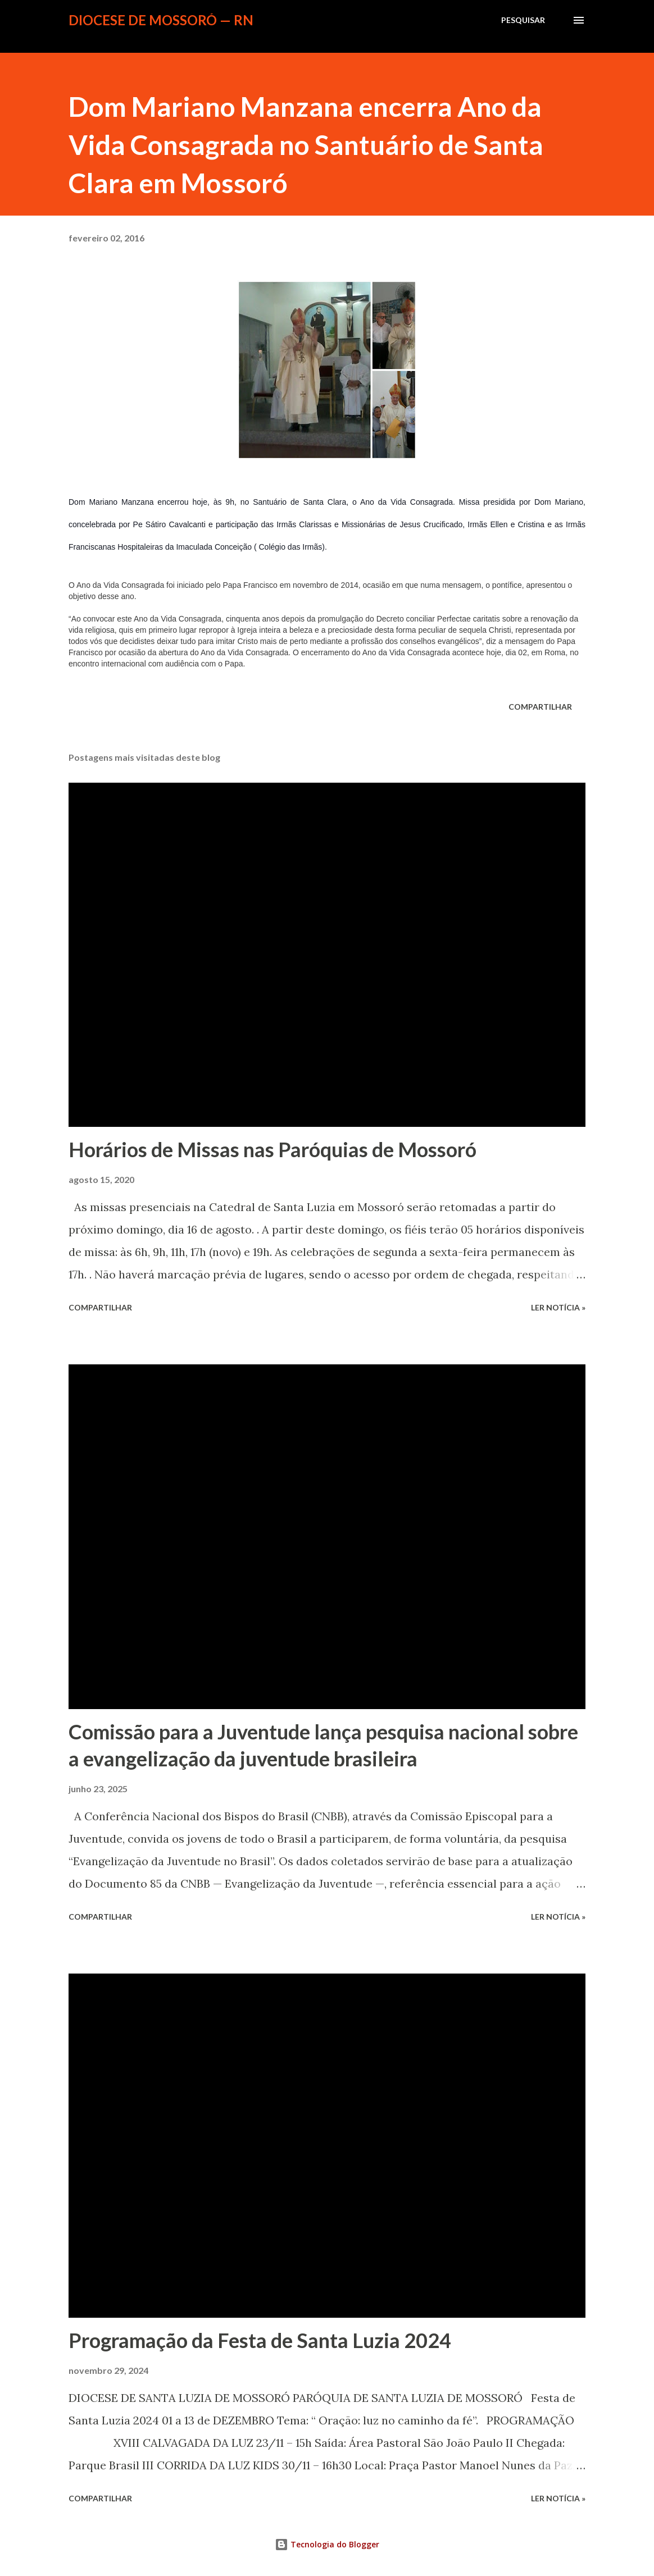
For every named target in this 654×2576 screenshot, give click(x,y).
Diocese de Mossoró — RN (161, 20)
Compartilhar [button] (540, 706)
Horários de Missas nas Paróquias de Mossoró (272, 1149)
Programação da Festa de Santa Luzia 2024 (260, 2340)
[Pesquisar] (523, 20)
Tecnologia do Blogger (327, 2544)
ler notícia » (558, 1307)
